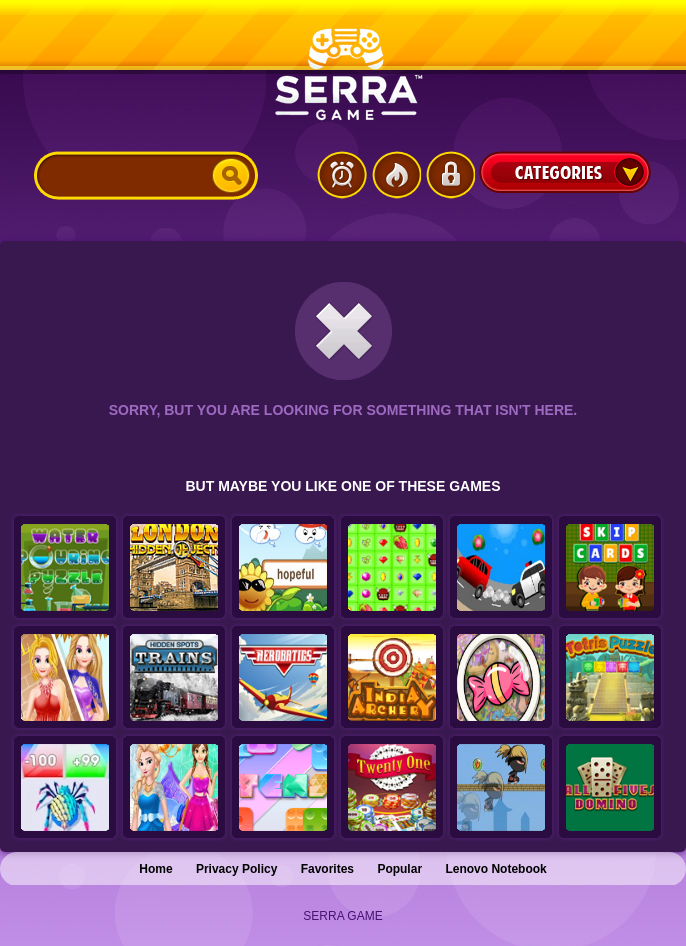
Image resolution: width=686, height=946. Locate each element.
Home (155, 869)
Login (450, 175)
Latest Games (342, 175)
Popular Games (396, 175)
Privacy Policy (236, 869)
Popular (399, 869)
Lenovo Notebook (495, 869)
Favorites (327, 869)
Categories (565, 172)
